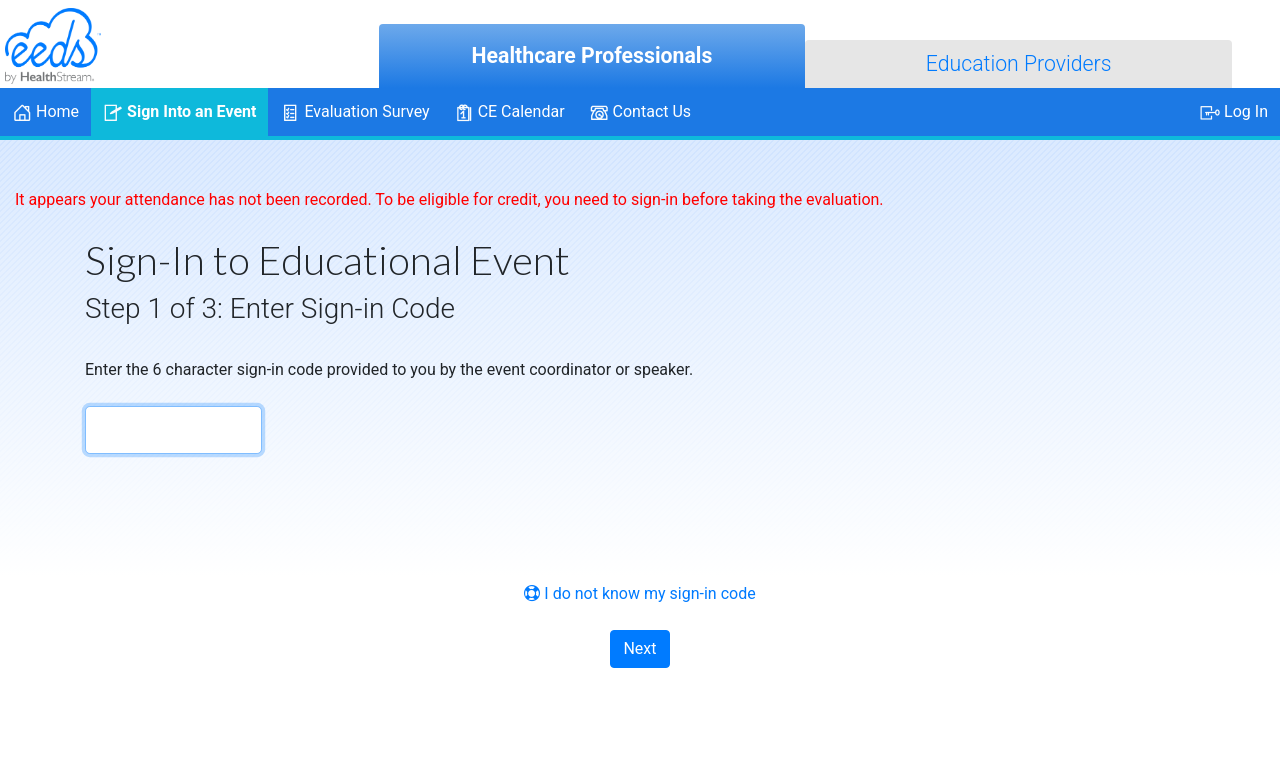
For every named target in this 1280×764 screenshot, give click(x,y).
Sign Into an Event (179, 112)
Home (45, 112)
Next (639, 648)
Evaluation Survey (354, 112)
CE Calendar (509, 112)
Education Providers (1019, 63)
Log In (1234, 112)
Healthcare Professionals (592, 55)
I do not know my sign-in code (639, 593)
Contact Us (640, 112)
